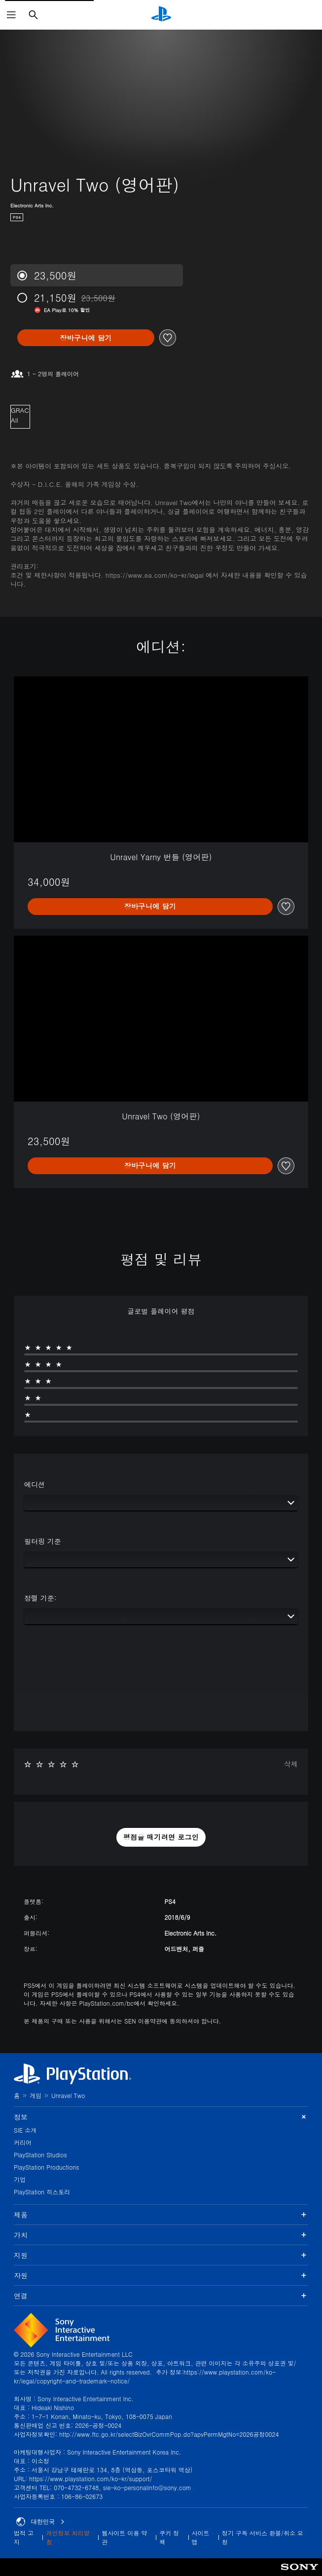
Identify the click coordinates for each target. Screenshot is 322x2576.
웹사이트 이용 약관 (124, 2537)
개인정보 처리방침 (67, 2537)
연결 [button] (161, 2295)
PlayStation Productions (46, 2167)
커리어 (23, 2142)
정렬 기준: (40, 1598)
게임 (35, 2095)
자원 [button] (161, 2275)
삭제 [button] (291, 1764)
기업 (20, 2179)
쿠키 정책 (169, 2537)
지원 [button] (161, 2255)
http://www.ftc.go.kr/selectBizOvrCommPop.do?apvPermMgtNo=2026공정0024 (169, 2434)
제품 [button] (161, 2214)
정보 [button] (161, 2117)
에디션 (34, 1484)
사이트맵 (201, 2537)
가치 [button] (161, 2235)
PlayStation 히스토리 (42, 2191)
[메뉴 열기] (11, 15)
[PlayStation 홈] (161, 14)
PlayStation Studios (40, 2154)
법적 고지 (24, 2537)
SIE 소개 (25, 2130)
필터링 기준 (42, 1541)
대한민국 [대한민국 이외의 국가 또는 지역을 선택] (40, 2522)
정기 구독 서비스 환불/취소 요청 (262, 2537)
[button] (161, 1837)
